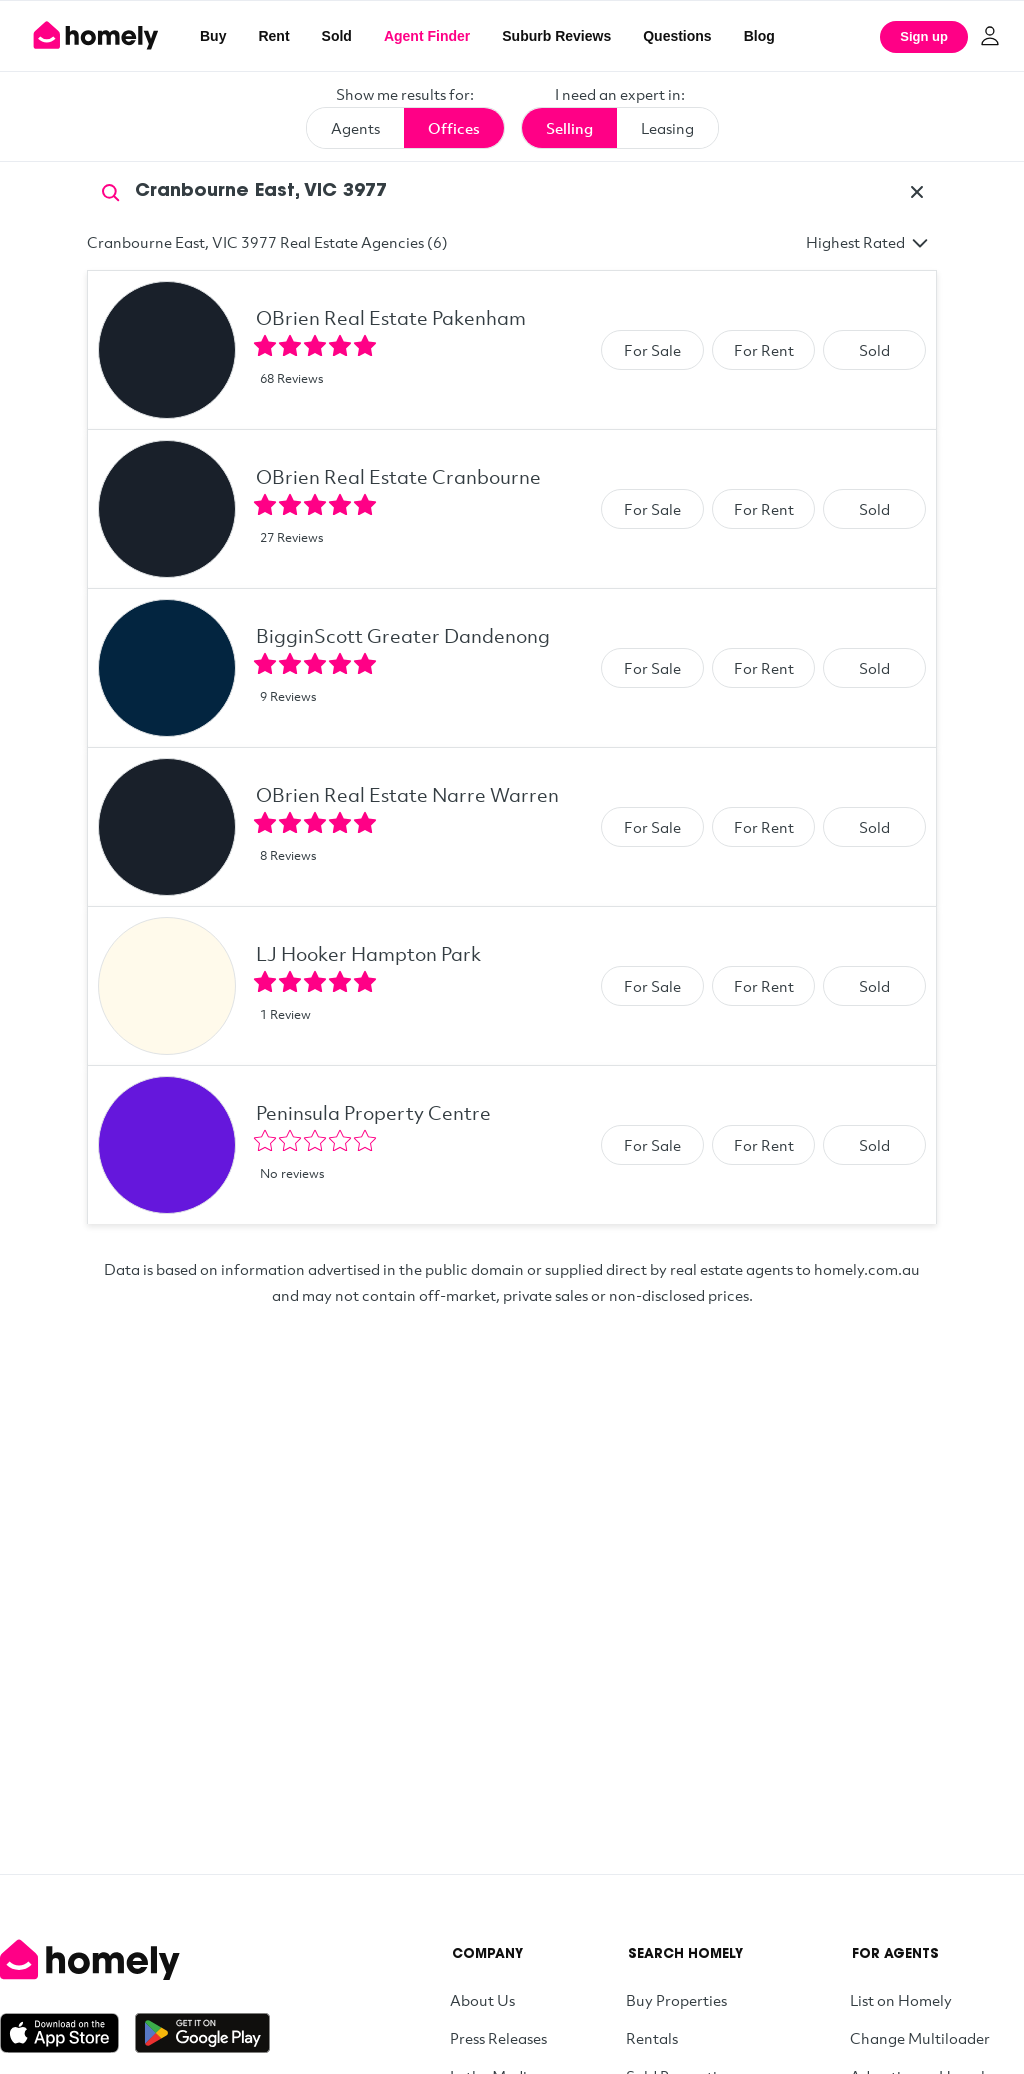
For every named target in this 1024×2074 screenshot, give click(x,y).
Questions (677, 36)
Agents (355, 128)
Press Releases (498, 2038)
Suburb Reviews (556, 36)
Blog (759, 36)
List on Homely (901, 2000)
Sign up (924, 36)
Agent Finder (427, 36)
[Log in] (990, 36)
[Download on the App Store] (67, 2033)
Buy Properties (676, 2000)
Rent (273, 36)
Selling (569, 128)
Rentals (652, 2038)
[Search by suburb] (512, 192)
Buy (213, 36)
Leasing (667, 128)
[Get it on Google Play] (202, 2033)
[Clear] (917, 192)
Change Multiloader (920, 2038)
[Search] (111, 191)
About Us (482, 2000)
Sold (337, 36)
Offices (454, 128)
